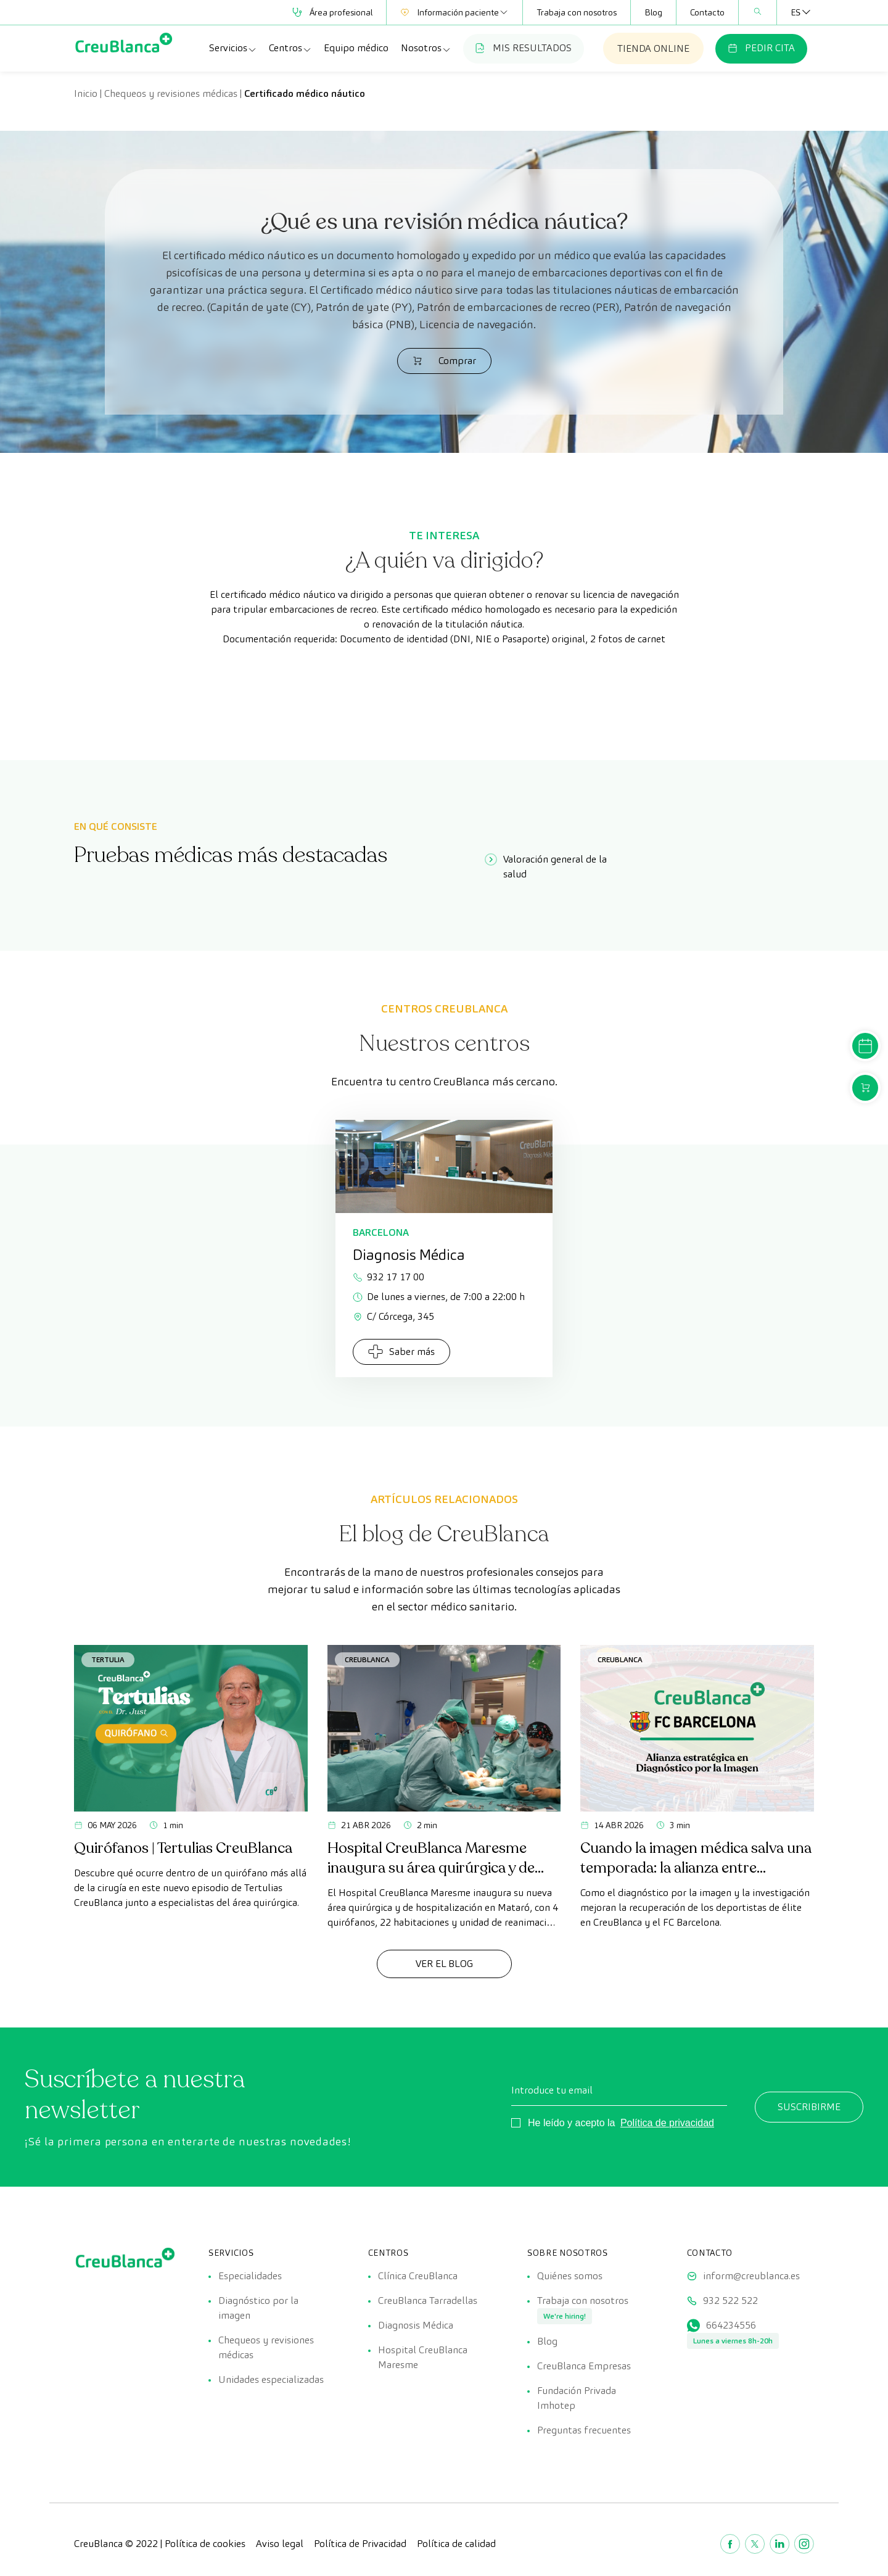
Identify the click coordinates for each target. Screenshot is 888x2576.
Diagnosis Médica (415, 2325)
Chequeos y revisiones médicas (170, 93)
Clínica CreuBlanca (418, 2275)
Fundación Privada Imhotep (576, 2398)
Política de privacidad (667, 2123)
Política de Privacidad (360, 2543)
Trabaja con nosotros (576, 12)
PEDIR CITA (761, 47)
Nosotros (426, 48)
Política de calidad (456, 2543)
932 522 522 (730, 2300)
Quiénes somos (569, 2275)
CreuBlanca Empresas (584, 2365)
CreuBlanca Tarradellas (427, 2300)
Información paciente (454, 12)
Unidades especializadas (271, 2379)
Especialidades (250, 2275)
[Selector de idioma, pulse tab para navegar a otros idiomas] (795, 12)
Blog (653, 12)
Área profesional (332, 12)
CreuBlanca (367, 1659)
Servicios (233, 48)
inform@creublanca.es (751, 2275)
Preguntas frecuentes (584, 2430)
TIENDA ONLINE (653, 48)
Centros (290, 48)
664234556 (731, 2325)
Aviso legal (279, 2543)
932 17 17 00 (388, 1276)
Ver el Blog (444, 1963)
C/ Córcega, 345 (393, 1316)
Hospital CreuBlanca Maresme (422, 2357)
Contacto (707, 12)
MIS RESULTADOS (523, 47)
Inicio (85, 93)
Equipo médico (356, 47)
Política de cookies (205, 2543)
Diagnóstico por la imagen (258, 2308)
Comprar (444, 360)
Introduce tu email (552, 2090)
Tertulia (108, 1659)
